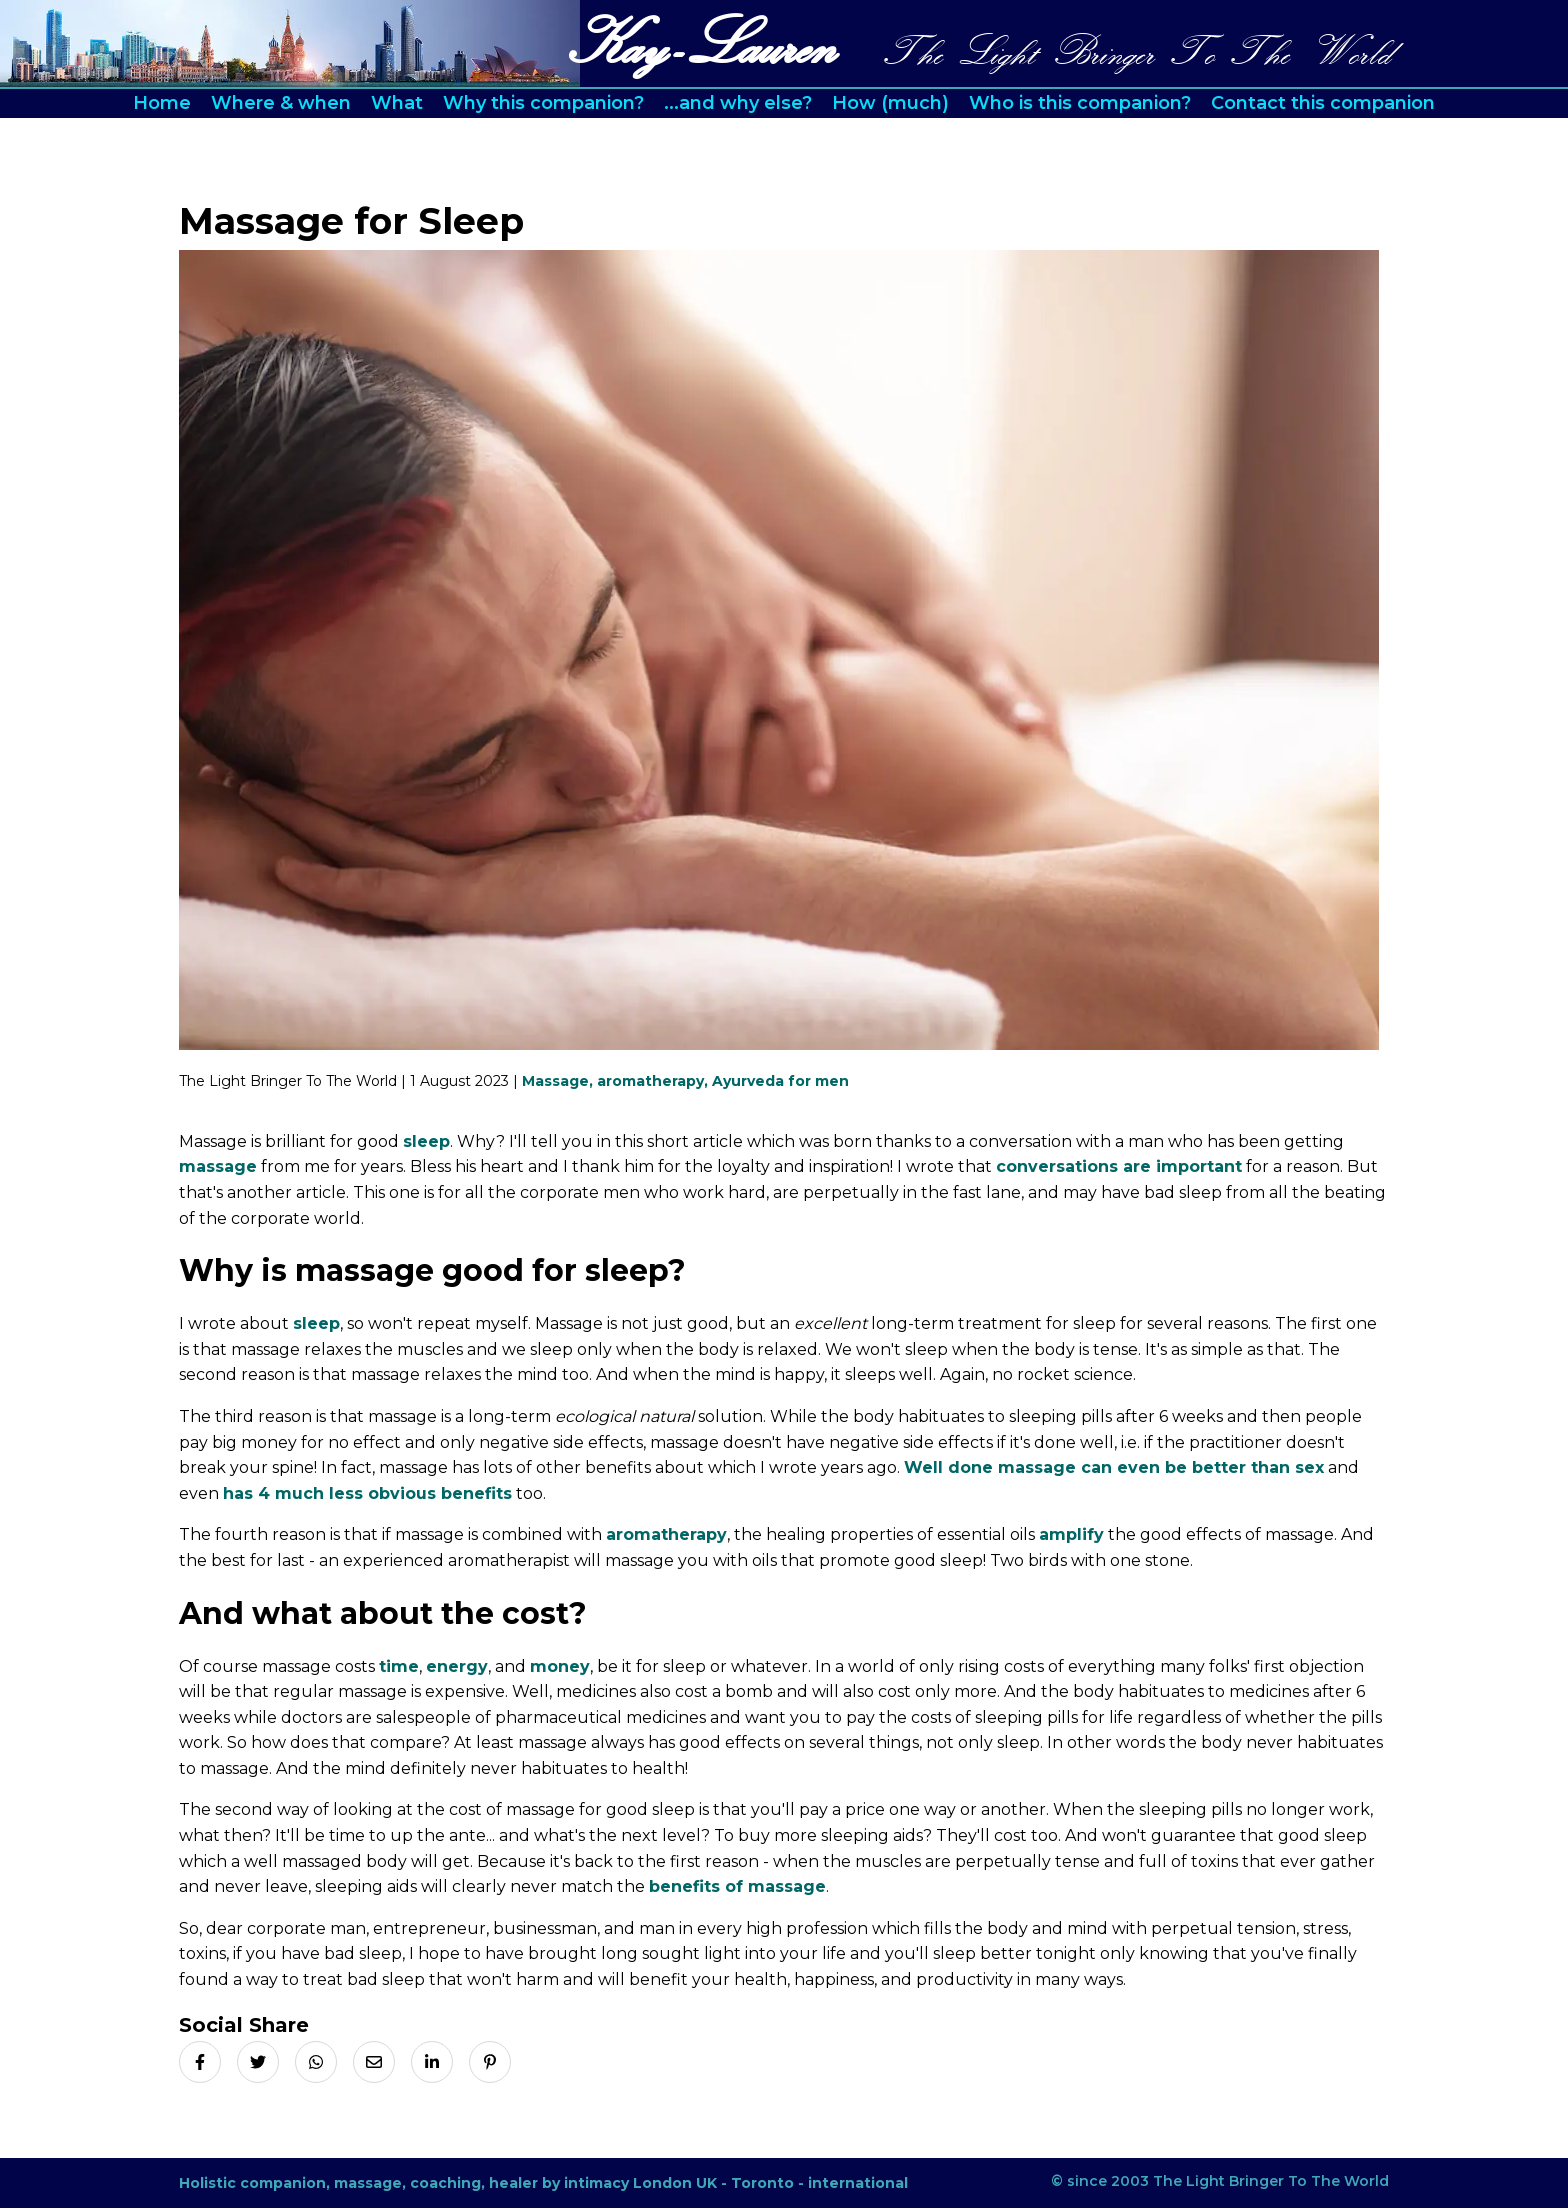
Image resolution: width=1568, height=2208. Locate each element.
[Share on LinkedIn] (432, 2062)
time (399, 1666)
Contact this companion (1323, 103)
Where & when (281, 103)
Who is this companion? (1080, 103)
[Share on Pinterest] (490, 2062)
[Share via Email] (374, 2062)
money (560, 1666)
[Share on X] (258, 2062)
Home (162, 103)
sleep (426, 1141)
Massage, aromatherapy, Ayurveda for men (685, 1081)
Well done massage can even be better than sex (1114, 1467)
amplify (1071, 1534)
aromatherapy (666, 1534)
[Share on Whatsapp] (316, 2062)
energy (457, 1666)
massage (218, 1166)
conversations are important (1119, 1166)
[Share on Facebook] (200, 2062)
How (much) (890, 103)
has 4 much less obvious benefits (367, 1493)
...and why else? (738, 103)
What (397, 103)
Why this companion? (543, 103)
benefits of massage (737, 1886)
